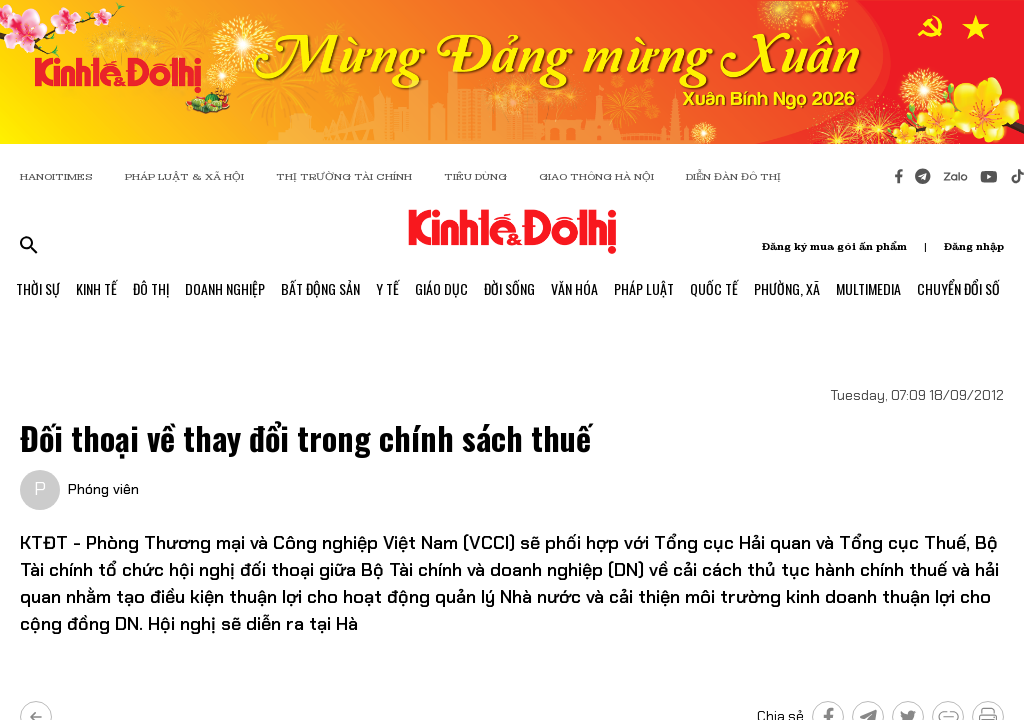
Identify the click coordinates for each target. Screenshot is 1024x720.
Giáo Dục (441, 288)
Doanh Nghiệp (225, 288)
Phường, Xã (787, 288)
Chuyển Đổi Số (958, 288)
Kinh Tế (96, 288)
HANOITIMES (56, 176)
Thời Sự (38, 288)
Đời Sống (509, 288)
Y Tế (387, 288)
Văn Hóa (574, 288)
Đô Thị (151, 288)
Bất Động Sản (320, 288)
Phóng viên (103, 489)
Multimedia (868, 288)
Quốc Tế (714, 288)
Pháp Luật (644, 288)
